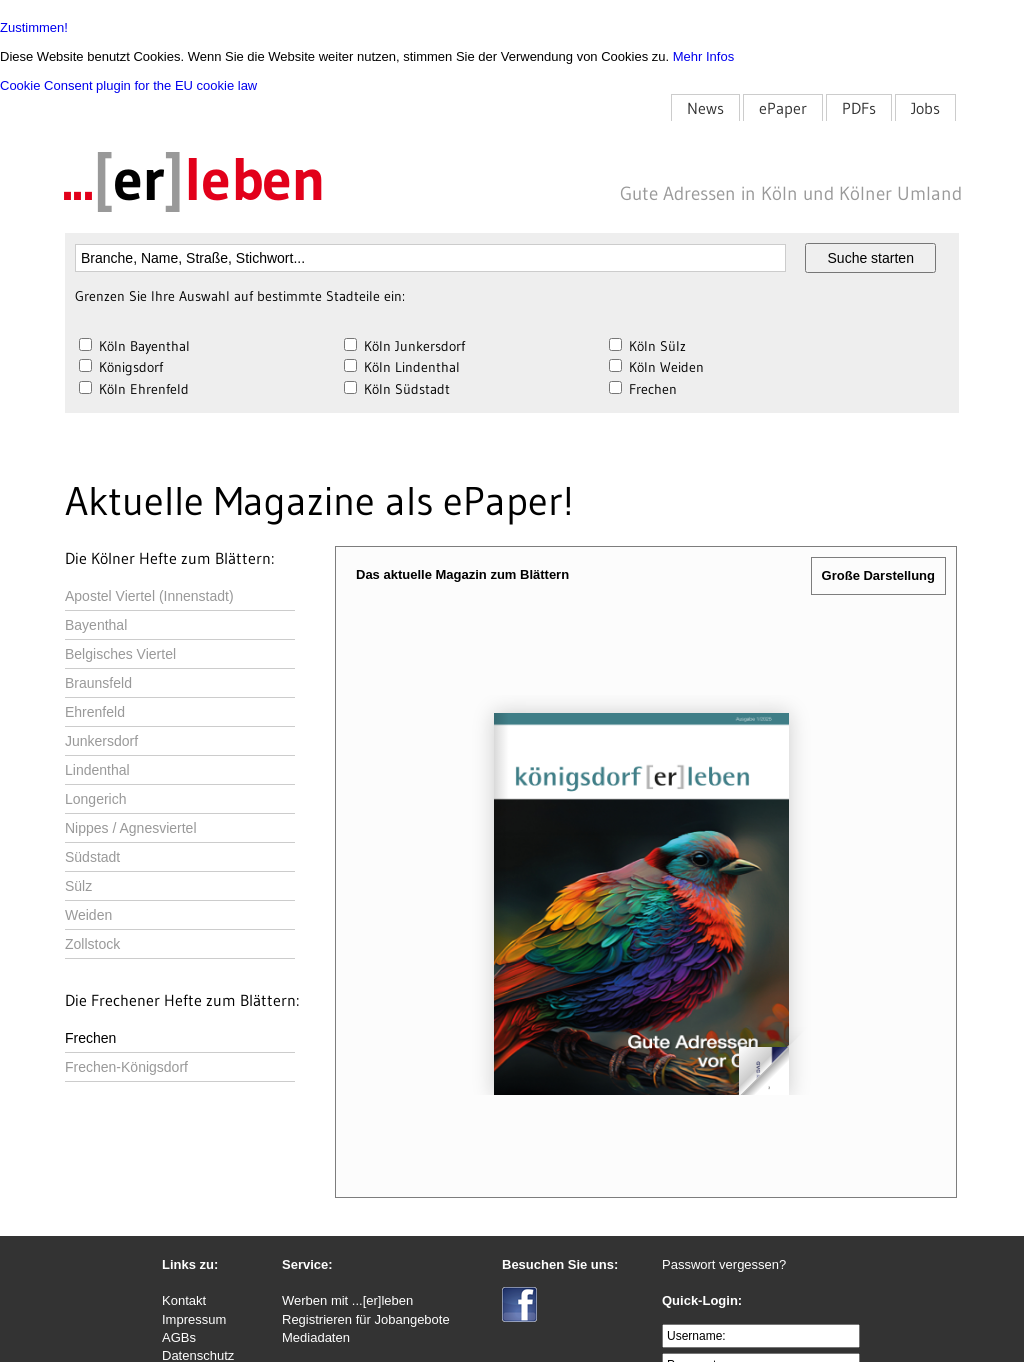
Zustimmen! (34, 27)
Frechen (90, 1038)
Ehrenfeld (95, 712)
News (705, 108)
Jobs (925, 108)
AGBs (179, 1337)
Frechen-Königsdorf (126, 1067)
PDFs (859, 108)
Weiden (88, 915)
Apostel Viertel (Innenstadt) (149, 596)
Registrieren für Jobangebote (366, 1319)
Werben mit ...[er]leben (347, 1300)
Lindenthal (97, 770)
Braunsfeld (98, 683)
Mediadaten (316, 1337)
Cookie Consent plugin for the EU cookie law (128, 85)
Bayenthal (96, 625)
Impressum (194, 1319)
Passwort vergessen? (724, 1264)
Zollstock (92, 944)
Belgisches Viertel (120, 654)
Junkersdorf (101, 741)
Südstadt (92, 857)
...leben (194, 179)
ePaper (783, 108)
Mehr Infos (703, 56)
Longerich (96, 799)
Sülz (78, 886)
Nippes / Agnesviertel (131, 828)
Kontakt (184, 1300)
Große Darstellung (878, 575)
